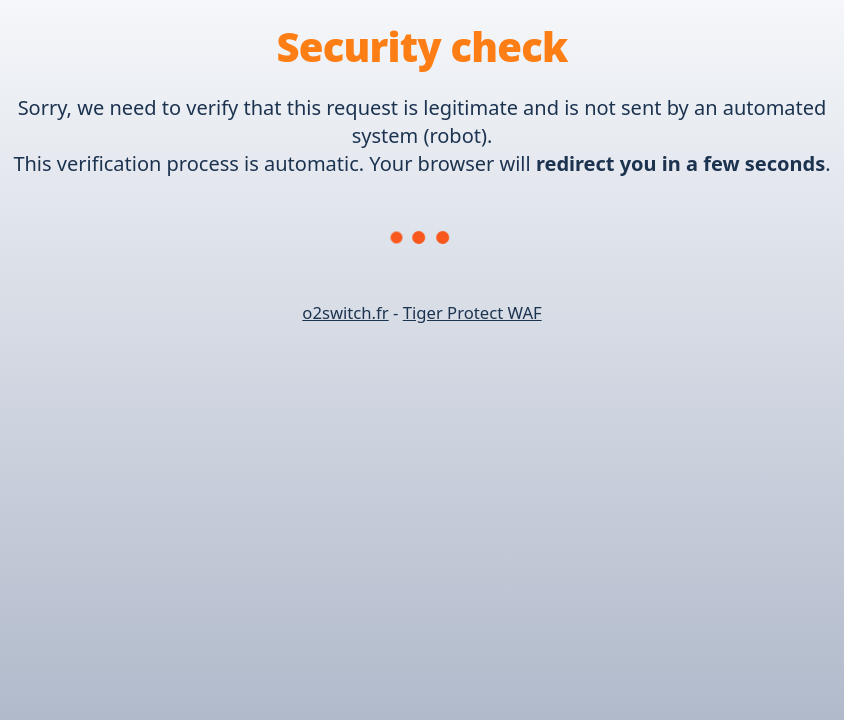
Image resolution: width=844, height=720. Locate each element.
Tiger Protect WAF (472, 312)
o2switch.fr (345, 312)
